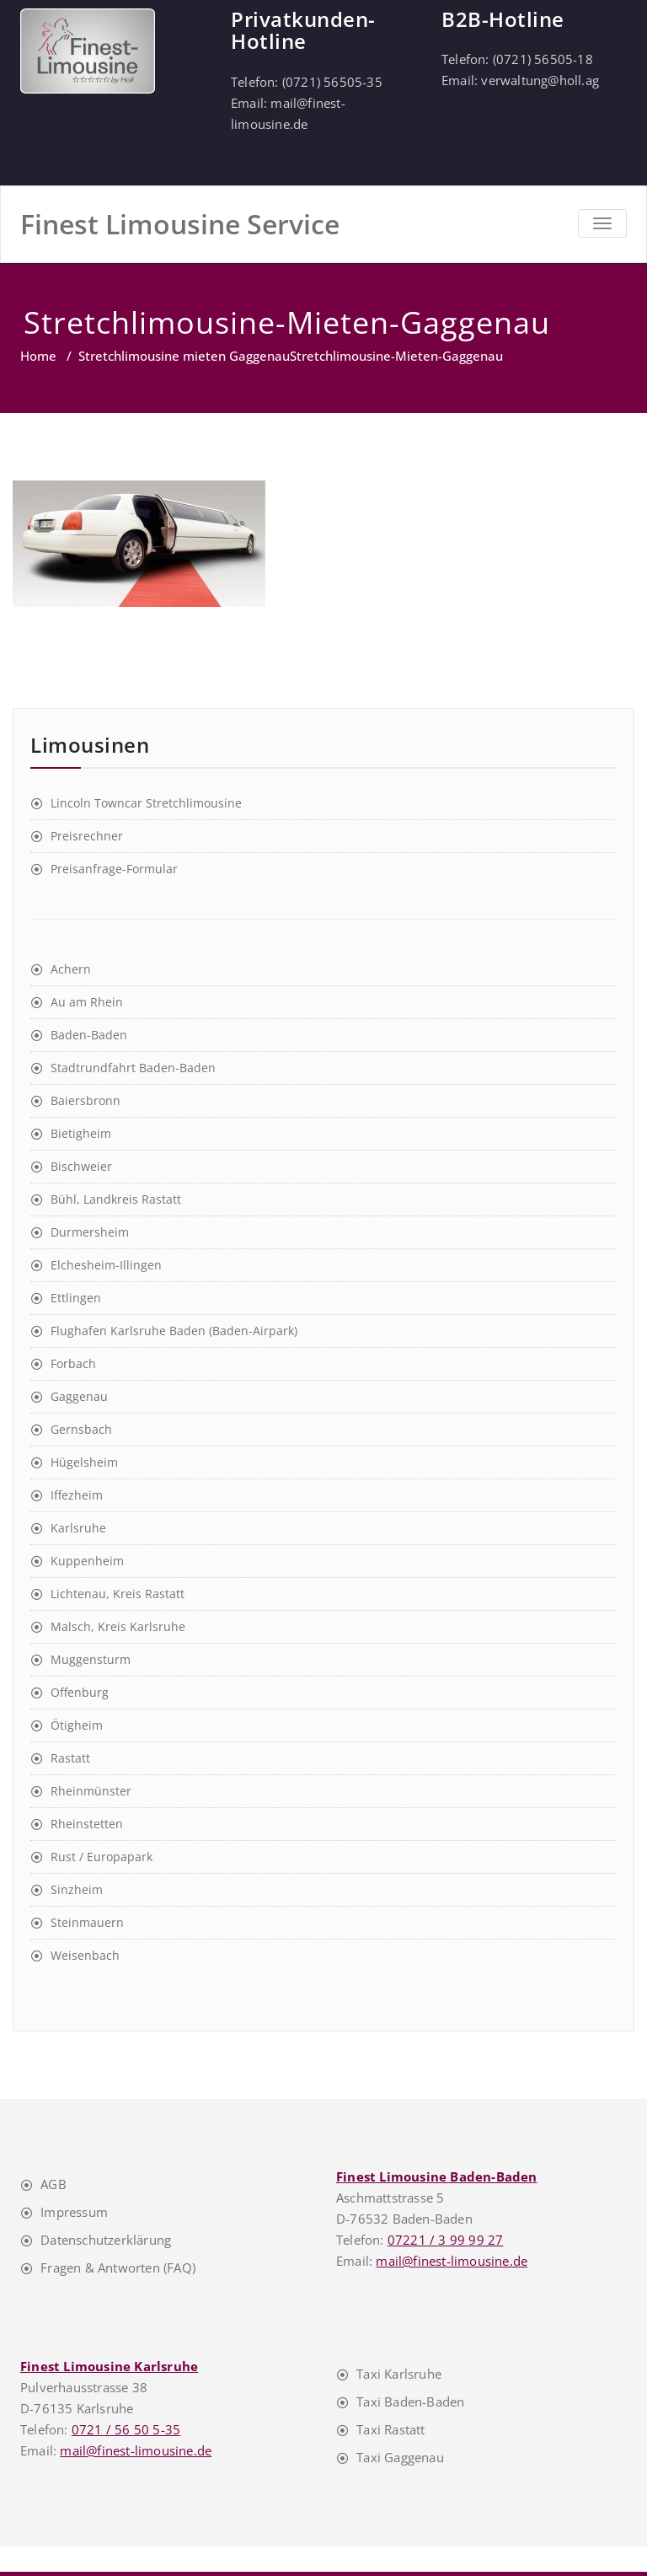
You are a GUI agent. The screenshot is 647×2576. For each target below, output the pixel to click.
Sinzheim (77, 1889)
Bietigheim (81, 1133)
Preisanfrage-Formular (114, 869)
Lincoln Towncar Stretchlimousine (146, 803)
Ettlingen (76, 1298)
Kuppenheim (87, 1561)
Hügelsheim (84, 1462)
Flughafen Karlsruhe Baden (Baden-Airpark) (174, 1331)
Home (38, 355)
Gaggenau (79, 1396)
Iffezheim (77, 1495)
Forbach (73, 1363)
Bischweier (81, 1166)
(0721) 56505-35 (332, 81)
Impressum (74, 2211)
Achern (71, 969)
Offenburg (80, 1692)
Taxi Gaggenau (400, 2457)
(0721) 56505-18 (543, 59)
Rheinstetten (87, 1824)
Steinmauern (87, 1922)
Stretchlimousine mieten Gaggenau (184, 355)
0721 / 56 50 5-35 (126, 2429)
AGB (53, 2184)
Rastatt (70, 1758)
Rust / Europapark (101, 1857)
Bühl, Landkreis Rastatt (116, 1199)
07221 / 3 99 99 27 (446, 2239)
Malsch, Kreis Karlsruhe (118, 1626)
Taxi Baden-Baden (410, 2401)
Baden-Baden (89, 1035)
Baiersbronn (85, 1100)
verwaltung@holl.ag (540, 80)
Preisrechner (87, 836)
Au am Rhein (87, 1002)
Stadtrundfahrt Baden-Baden (133, 1068)
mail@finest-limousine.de (451, 2260)
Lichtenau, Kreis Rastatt (117, 1594)
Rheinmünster (91, 1791)
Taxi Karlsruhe (398, 2373)
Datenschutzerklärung (105, 2239)
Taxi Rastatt (390, 2429)
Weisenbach (85, 1955)
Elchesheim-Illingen (106, 1265)
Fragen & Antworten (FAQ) (117, 2267)
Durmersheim (90, 1232)
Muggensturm (91, 1659)
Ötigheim (77, 1725)
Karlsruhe (78, 1528)
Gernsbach (81, 1429)
